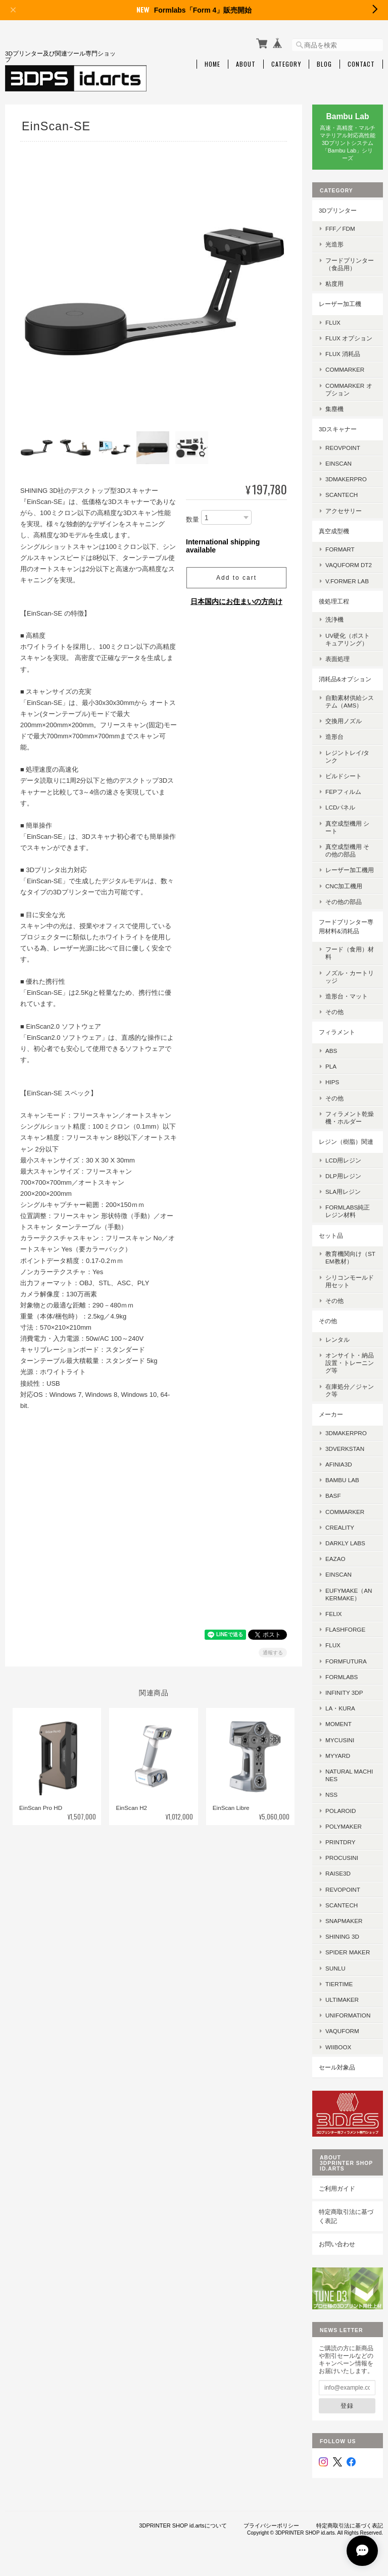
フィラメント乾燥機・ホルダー (349, 1117)
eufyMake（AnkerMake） (348, 1594)
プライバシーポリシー (271, 2525)
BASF (333, 1495)
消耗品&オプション (345, 679)
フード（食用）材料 (349, 953)
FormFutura (346, 1661)
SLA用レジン (343, 1191)
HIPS (332, 1082)
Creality (339, 1527)
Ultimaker (342, 1999)
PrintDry (340, 1842)
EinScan (338, 463)
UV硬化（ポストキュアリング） (347, 639)
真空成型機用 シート (347, 827)
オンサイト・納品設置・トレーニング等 (349, 1363)
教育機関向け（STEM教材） (350, 1257)
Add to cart (236, 576)
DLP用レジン (343, 1176)
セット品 (331, 1235)
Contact (361, 64)
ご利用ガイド (337, 2188)
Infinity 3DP (344, 1692)
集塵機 (334, 409)
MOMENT (338, 1724)
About (246, 64)
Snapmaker (343, 1920)
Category (286, 64)
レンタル (337, 1339)
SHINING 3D (342, 1936)
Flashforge (345, 1629)
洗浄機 (334, 619)
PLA (330, 1066)
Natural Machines (349, 1775)
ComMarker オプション (348, 389)
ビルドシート (343, 776)
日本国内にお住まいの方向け (236, 600)
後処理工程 (334, 601)
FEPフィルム (343, 791)
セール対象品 (337, 2067)
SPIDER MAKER (347, 1952)
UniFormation (347, 2015)
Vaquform (342, 2031)
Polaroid (340, 1810)
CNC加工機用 (343, 886)
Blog (324, 64)
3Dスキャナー (338, 429)
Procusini (341, 1857)
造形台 (334, 736)
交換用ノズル (343, 721)
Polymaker (343, 1826)
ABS (331, 1050)
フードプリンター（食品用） (349, 264)
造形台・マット (346, 996)
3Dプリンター (338, 210)
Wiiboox (338, 2047)
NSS (331, 1794)
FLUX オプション (348, 338)
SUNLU (335, 1968)
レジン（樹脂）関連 (346, 1141)
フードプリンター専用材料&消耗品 (346, 926)
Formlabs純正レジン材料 (347, 1211)
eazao (335, 1558)
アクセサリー (343, 511)
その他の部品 (343, 901)
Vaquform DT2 (348, 565)
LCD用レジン (343, 1160)
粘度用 (334, 283)
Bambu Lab (342, 1480)
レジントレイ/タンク (347, 756)
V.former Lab (347, 581)
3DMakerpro (346, 479)
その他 (334, 1011)
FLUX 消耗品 (342, 353)
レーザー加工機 (340, 303)
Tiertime (339, 1984)
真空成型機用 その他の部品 (347, 850)
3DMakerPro (346, 1433)
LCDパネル (340, 807)
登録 (347, 2405)
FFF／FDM (340, 228)
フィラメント (337, 1032)
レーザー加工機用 (349, 870)
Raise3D (338, 1873)
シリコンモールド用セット (349, 1281)
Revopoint (342, 1889)
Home (212, 64)
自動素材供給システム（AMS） (349, 701)
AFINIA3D (338, 1464)
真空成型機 (334, 531)
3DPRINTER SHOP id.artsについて (182, 2525)
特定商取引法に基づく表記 (346, 2216)
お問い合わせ (337, 2244)
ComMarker (344, 369)
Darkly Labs (345, 1543)
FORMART (340, 549)
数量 (192, 518)
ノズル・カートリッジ (349, 977)
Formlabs (341, 1677)
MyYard (337, 1755)
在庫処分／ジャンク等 (349, 1390)
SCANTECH (341, 494)
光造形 (334, 244)
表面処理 (337, 658)
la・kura (340, 1708)
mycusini (339, 1740)
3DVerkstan (344, 1448)
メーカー (331, 1414)
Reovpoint (342, 447)
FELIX (333, 1613)
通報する (273, 1651)
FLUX (333, 322)
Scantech (341, 1905)
